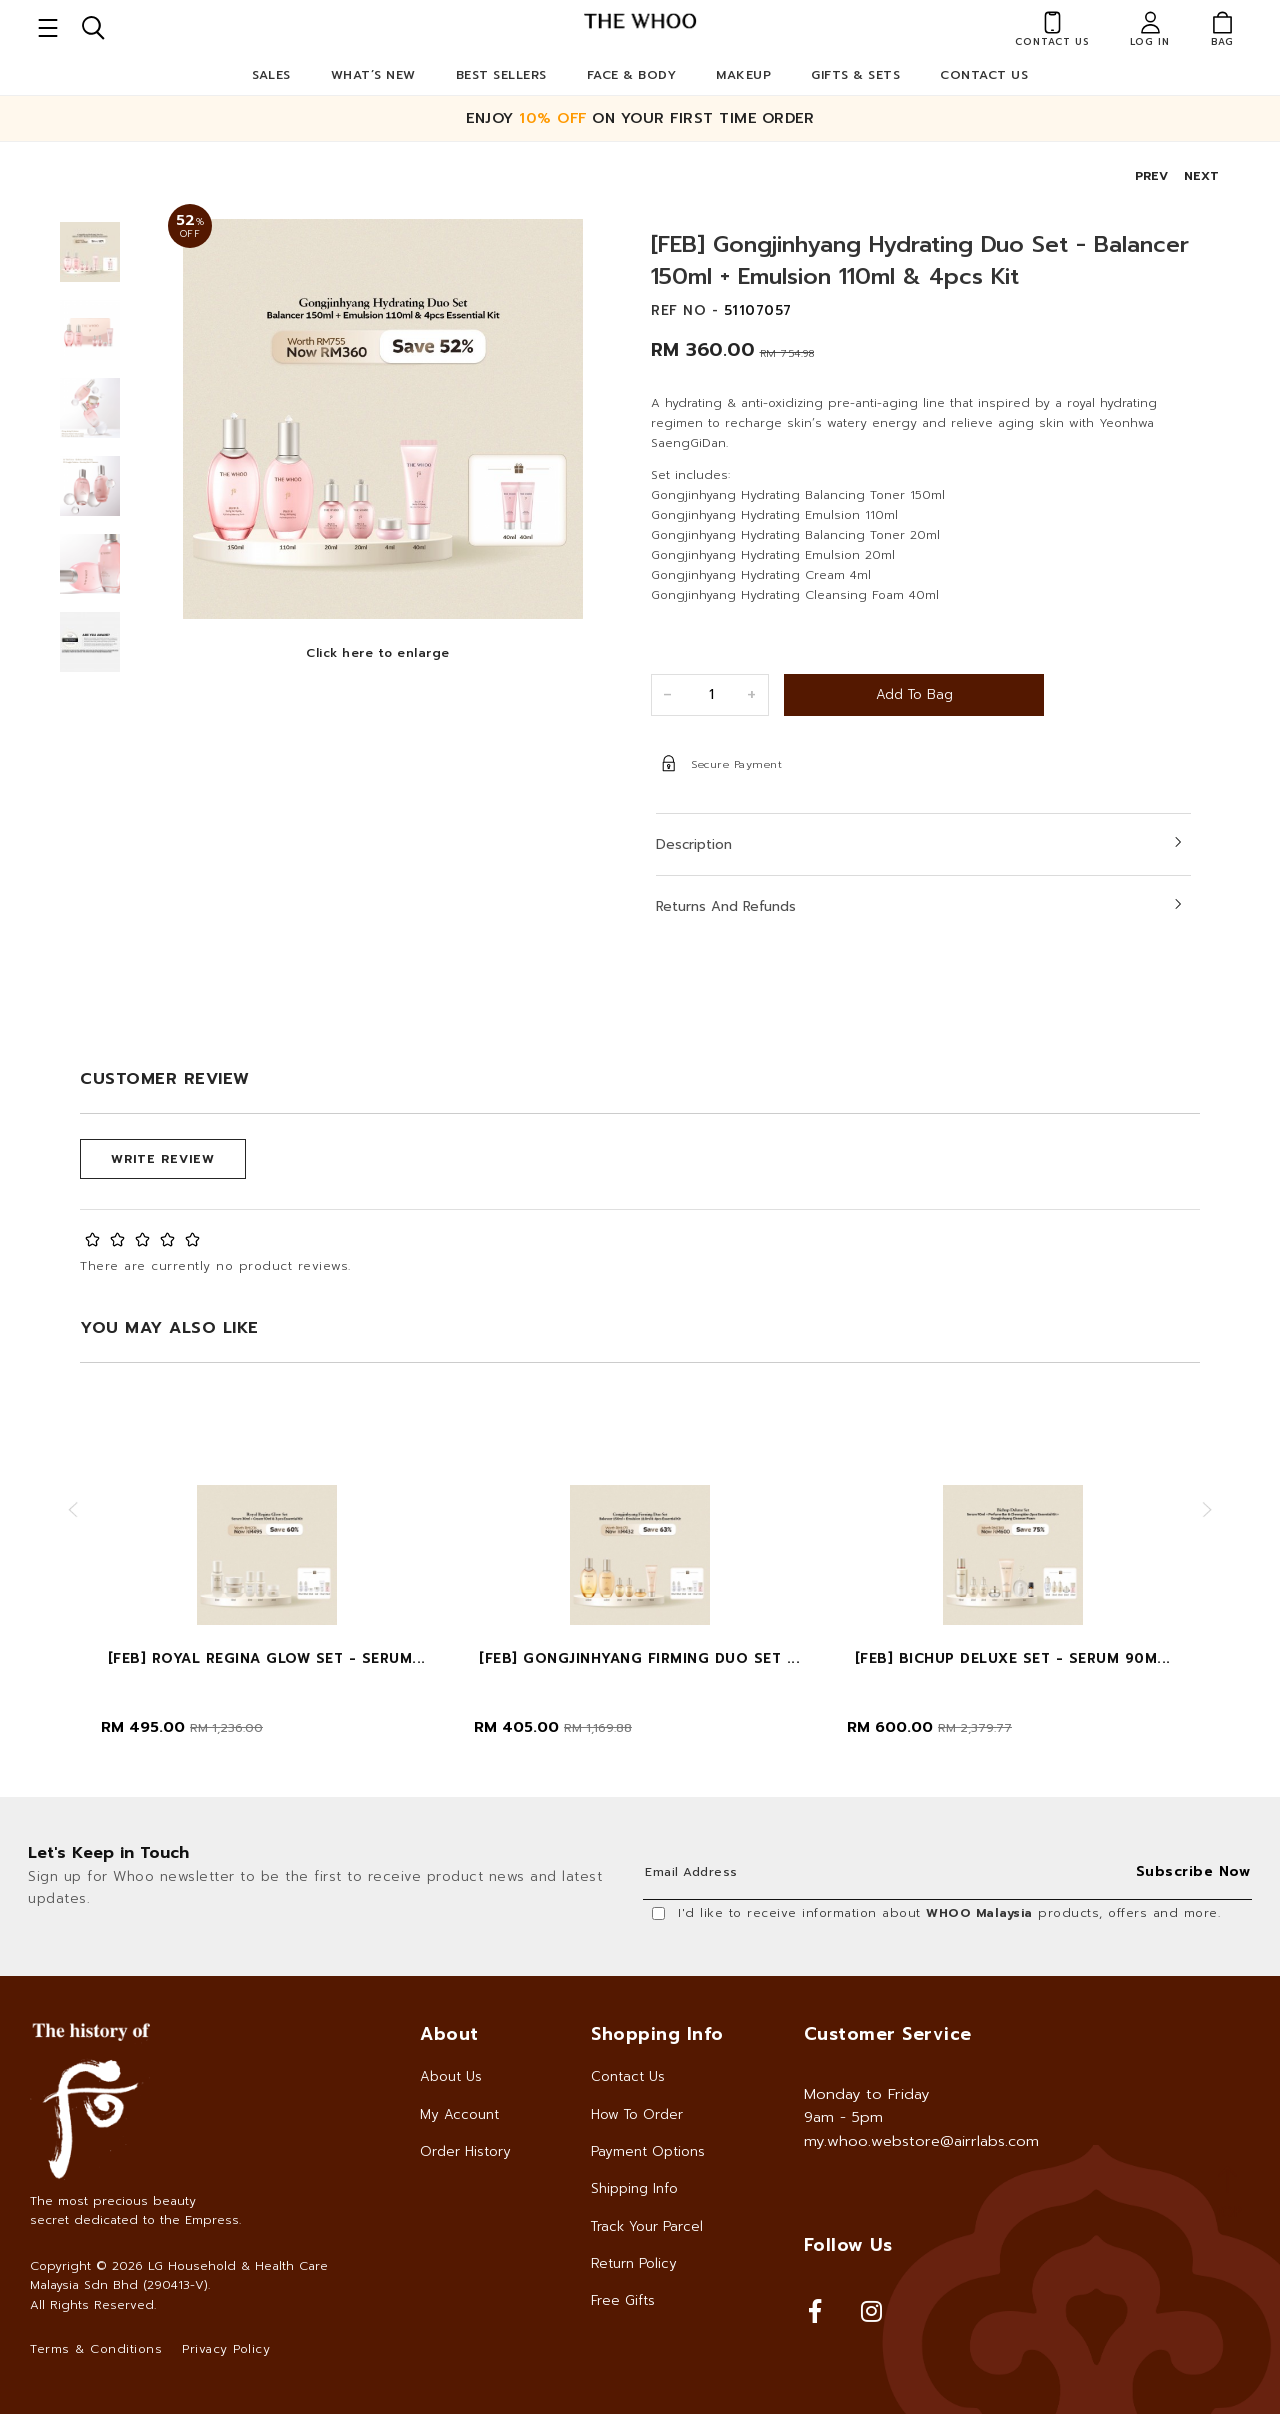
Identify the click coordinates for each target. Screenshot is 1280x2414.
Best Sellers (501, 75)
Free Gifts (623, 2300)
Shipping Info (634, 2188)
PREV (1151, 176)
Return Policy (634, 2263)
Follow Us (848, 2245)
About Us (451, 2076)
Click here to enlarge (378, 653)
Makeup (743, 75)
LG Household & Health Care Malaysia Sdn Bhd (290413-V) (179, 2275)
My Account (459, 2114)
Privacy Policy (226, 2349)
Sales (271, 75)
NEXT (1201, 176)
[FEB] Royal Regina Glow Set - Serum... (267, 1659)
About (449, 2034)
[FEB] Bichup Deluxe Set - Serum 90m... (1013, 1659)
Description (694, 844)
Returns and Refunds (726, 906)
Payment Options (648, 2151)
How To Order (637, 2114)
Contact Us (984, 75)
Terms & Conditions (96, 2349)
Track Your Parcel (647, 2226)
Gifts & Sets (855, 75)
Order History (465, 2151)
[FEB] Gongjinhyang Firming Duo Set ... (639, 1659)
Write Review (163, 1159)
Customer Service (888, 2034)
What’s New (373, 75)
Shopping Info (657, 2034)
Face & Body (632, 75)
